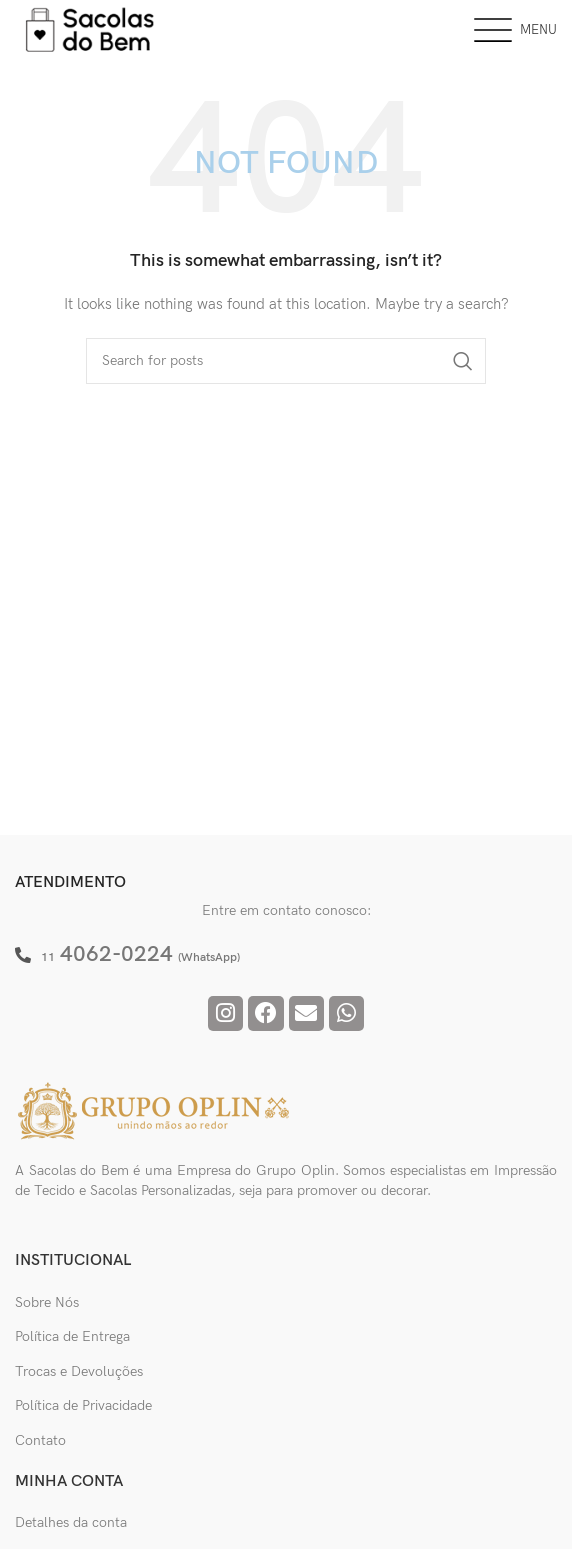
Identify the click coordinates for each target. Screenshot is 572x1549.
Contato (40, 1440)
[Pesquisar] (286, 361)
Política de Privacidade (83, 1405)
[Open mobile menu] (515, 30)
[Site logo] (90, 28)
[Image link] (155, 1110)
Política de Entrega (72, 1336)
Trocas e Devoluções (79, 1371)
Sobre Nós (47, 1302)
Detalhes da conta (71, 1522)
